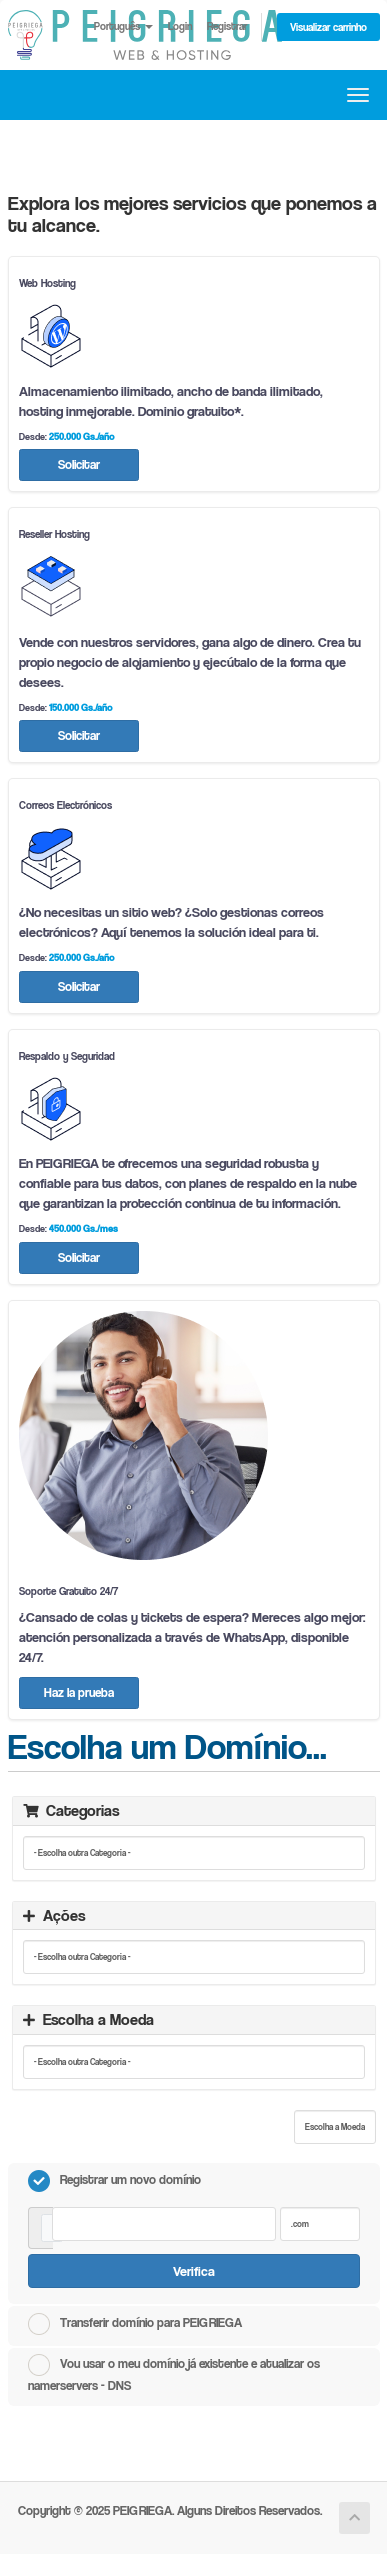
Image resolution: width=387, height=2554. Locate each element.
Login (180, 26)
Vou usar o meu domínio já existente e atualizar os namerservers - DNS (174, 2373)
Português (123, 26)
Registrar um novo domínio (114, 2181)
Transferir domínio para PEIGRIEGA (135, 2324)
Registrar (227, 26)
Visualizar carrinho (328, 27)
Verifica (194, 2270)
